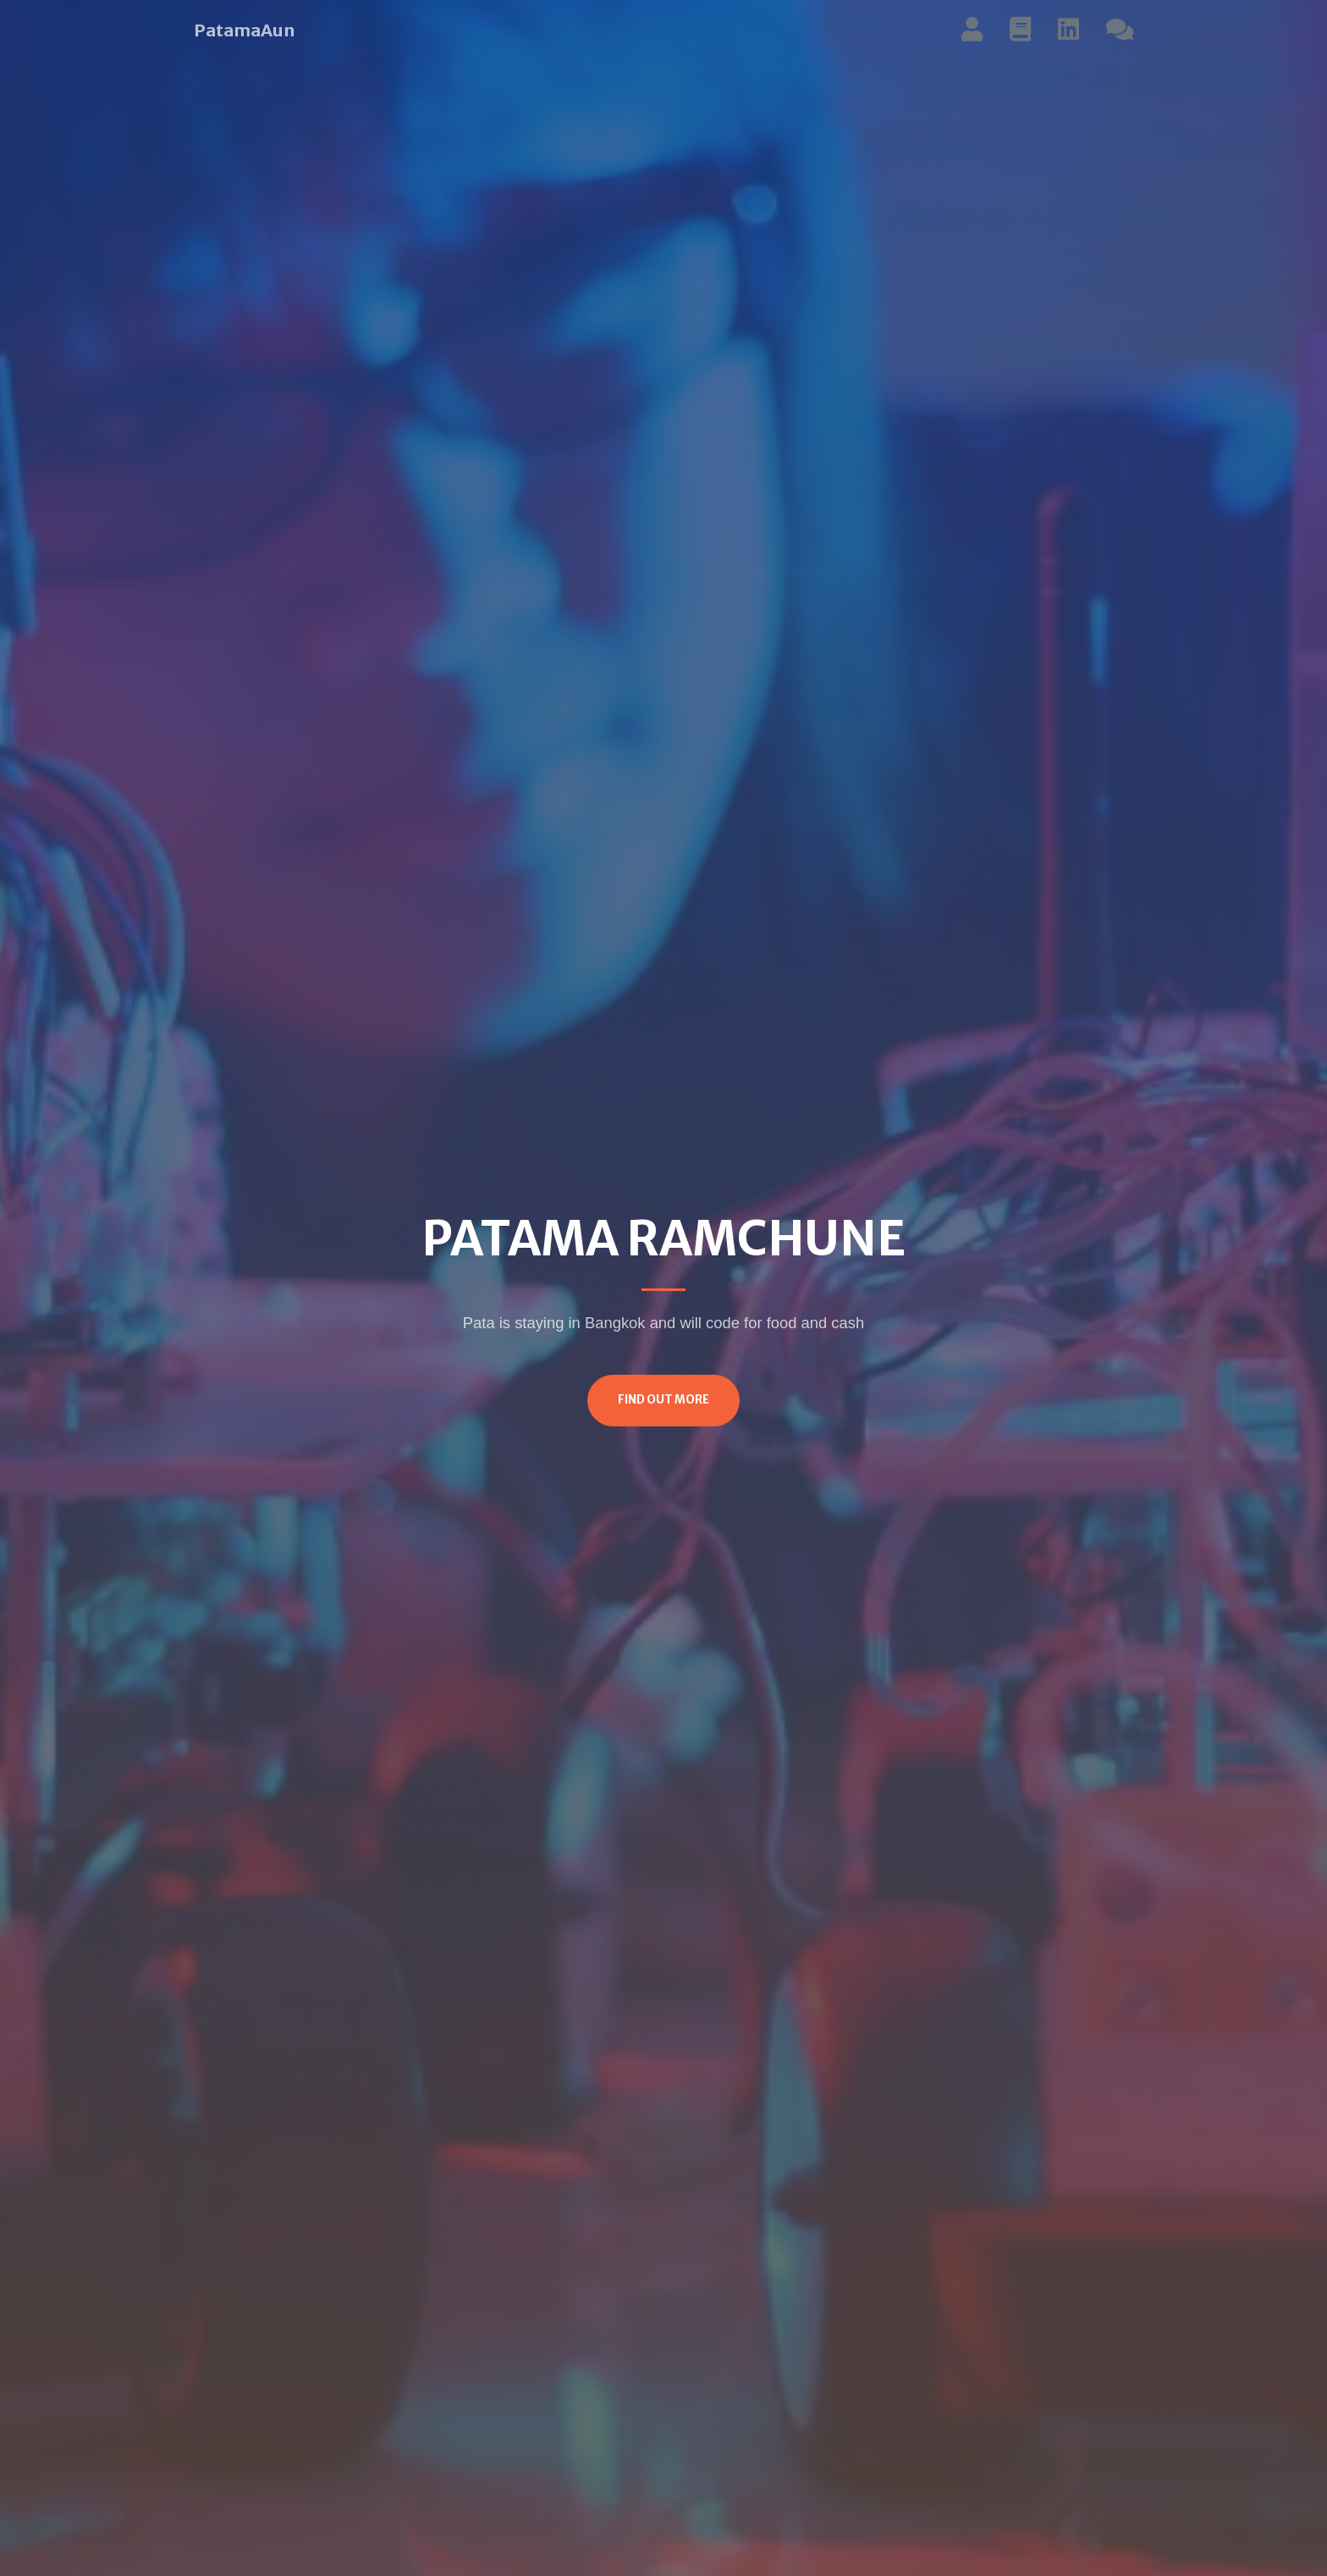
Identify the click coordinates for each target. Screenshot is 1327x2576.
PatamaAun (244, 30)
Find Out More (663, 1400)
